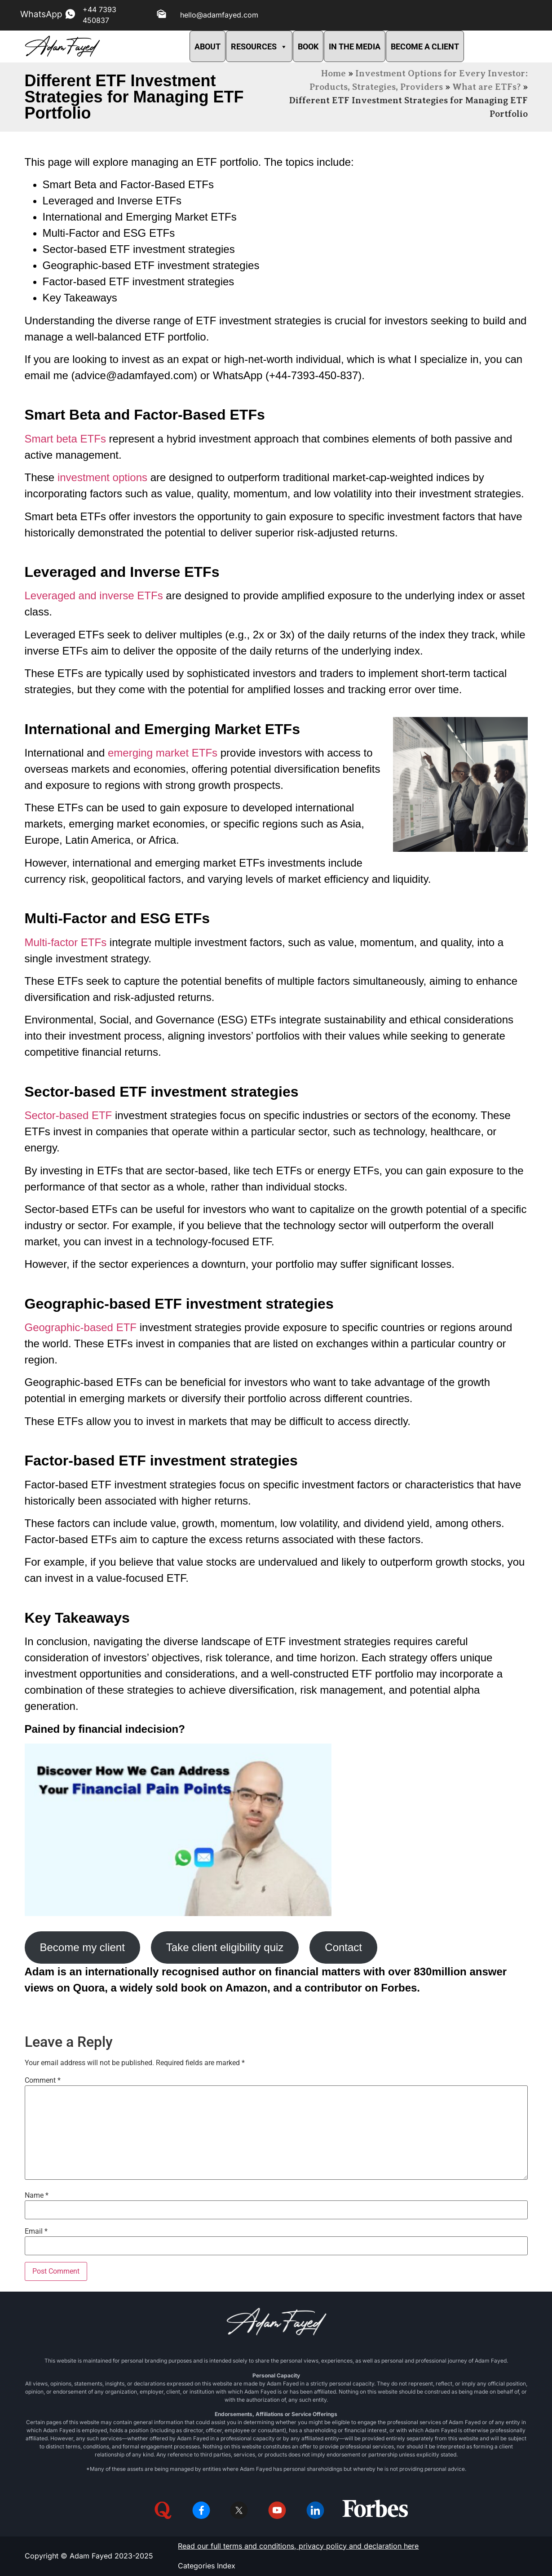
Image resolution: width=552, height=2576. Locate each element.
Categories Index (206, 2565)
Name (37, 2195)
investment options (102, 477)
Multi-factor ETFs (66, 942)
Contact (343, 1947)
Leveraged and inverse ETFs (94, 595)
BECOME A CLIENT (425, 46)
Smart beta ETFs (65, 439)
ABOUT (207, 46)
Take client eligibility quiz (224, 1947)
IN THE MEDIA (354, 46)
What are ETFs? (486, 87)
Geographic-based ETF (81, 1327)
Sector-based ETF (68, 1115)
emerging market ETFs (162, 753)
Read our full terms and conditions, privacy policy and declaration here (298, 2545)
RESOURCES (259, 46)
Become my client (82, 1947)
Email (36, 2231)
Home (333, 73)
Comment (43, 2080)
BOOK (308, 46)
